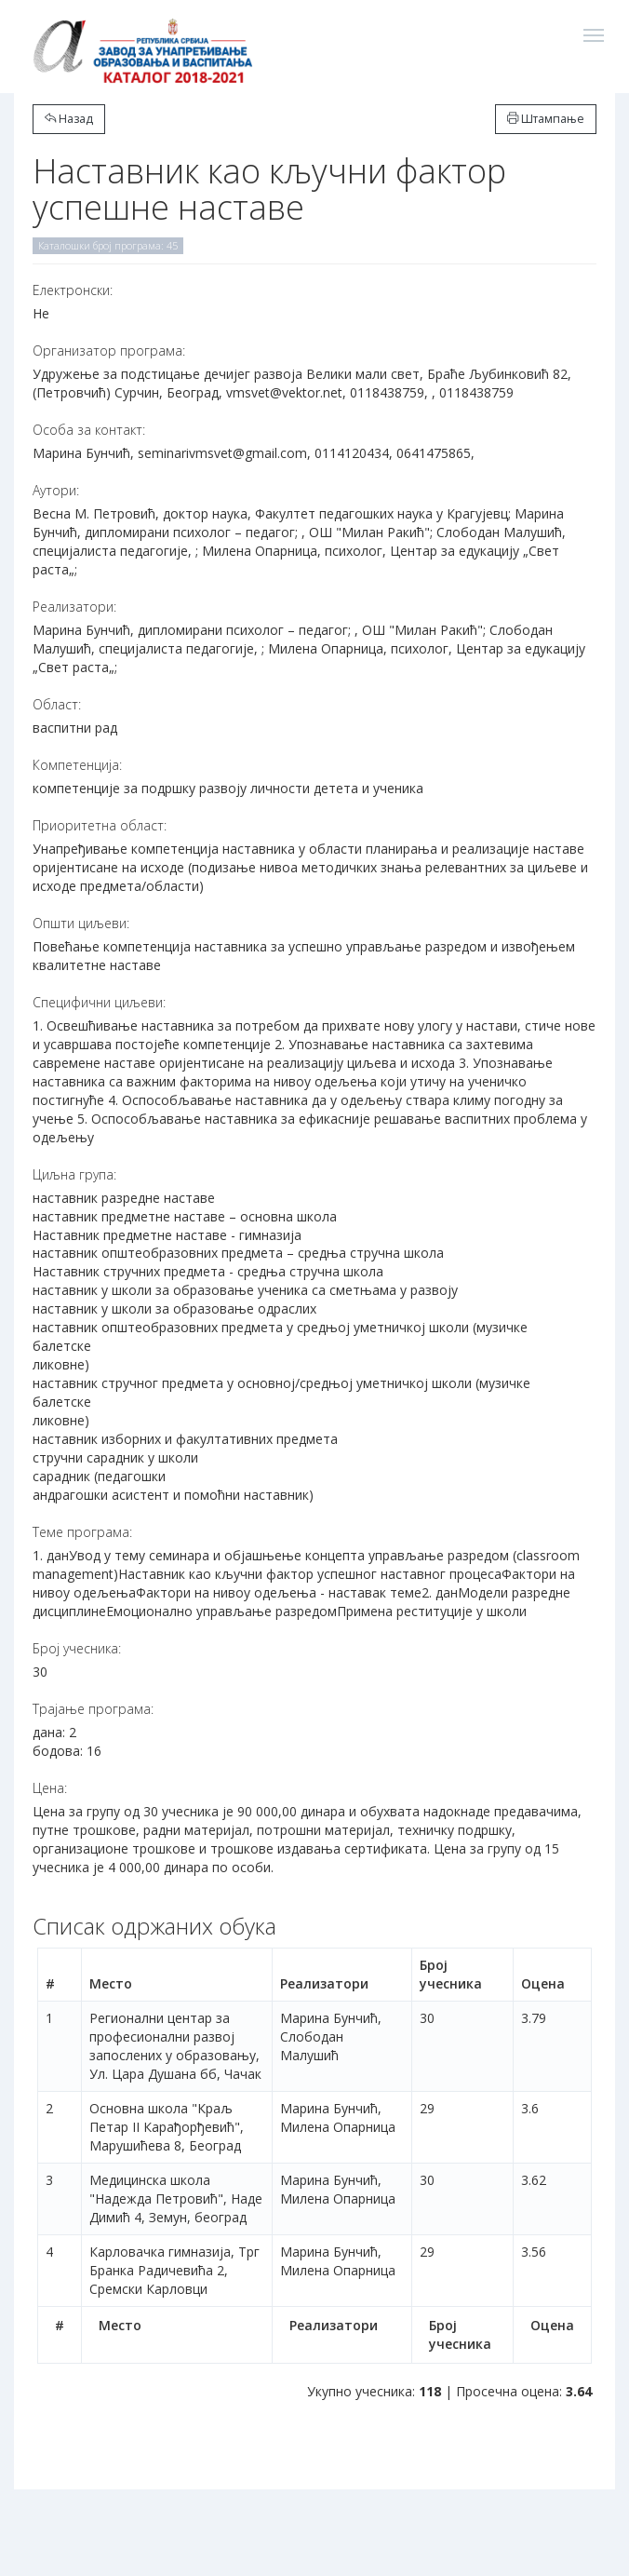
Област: (57, 704)
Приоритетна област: (100, 825)
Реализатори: (74, 606)
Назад (69, 119)
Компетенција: (77, 765)
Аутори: (56, 490)
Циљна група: (74, 1174)
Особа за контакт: (89, 429)
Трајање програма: (93, 1709)
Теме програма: (82, 1532)
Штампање (545, 119)
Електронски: (73, 290)
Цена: (50, 1788)
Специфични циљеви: (99, 1002)
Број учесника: (77, 1648)
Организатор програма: (109, 350)
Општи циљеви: (81, 923)
